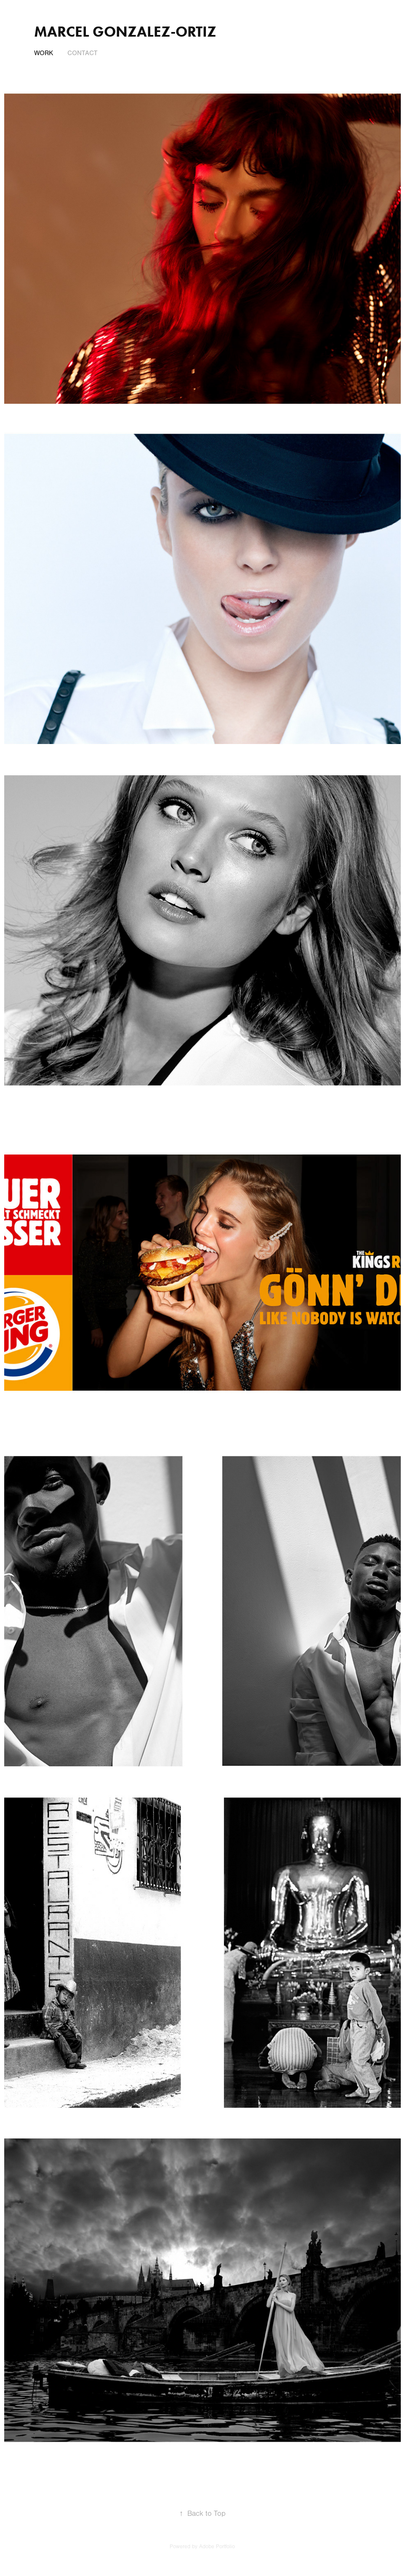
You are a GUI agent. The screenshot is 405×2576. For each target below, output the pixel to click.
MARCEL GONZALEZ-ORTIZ (125, 31)
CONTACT (82, 53)
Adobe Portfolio (217, 2546)
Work (43, 53)
